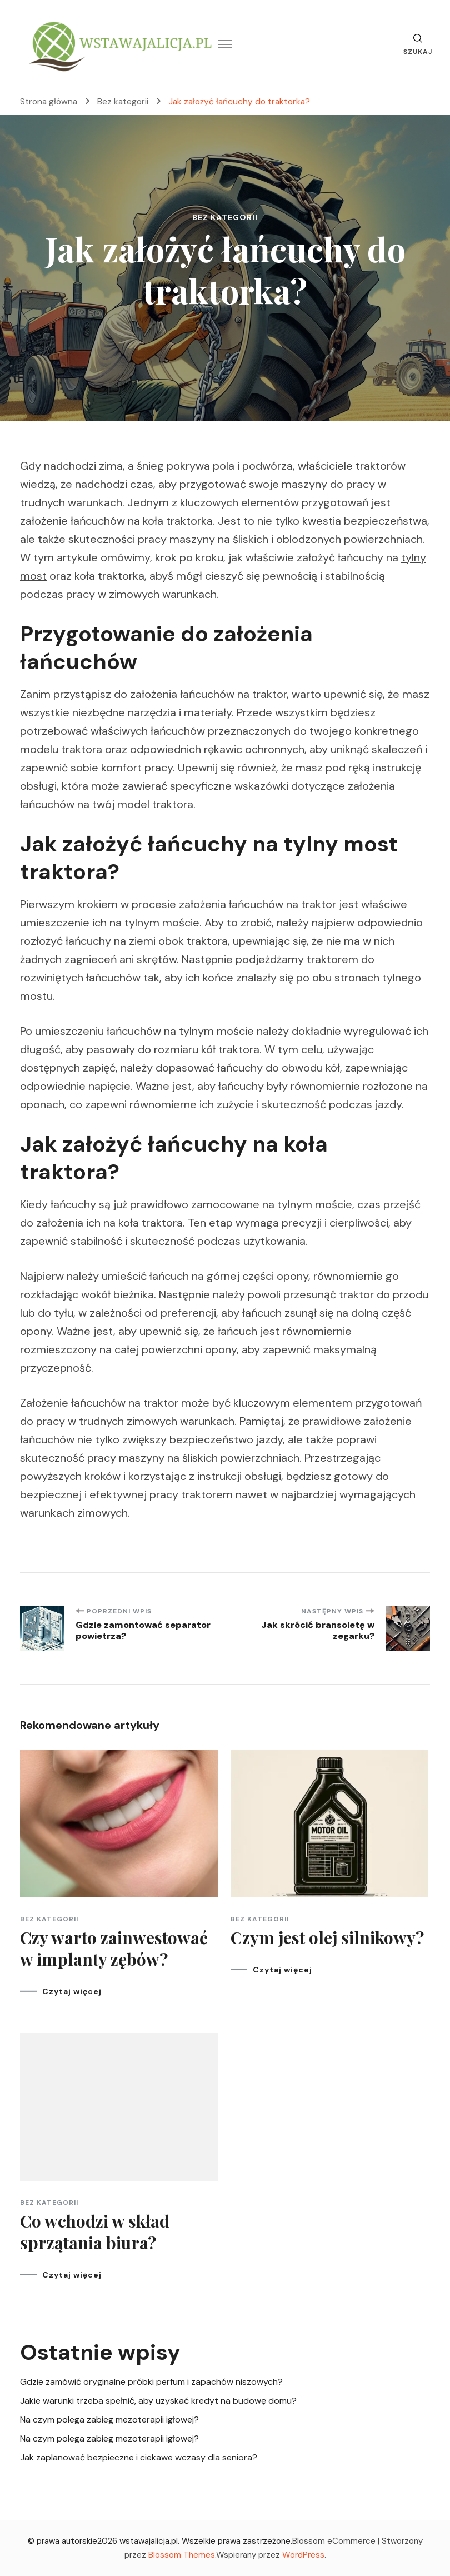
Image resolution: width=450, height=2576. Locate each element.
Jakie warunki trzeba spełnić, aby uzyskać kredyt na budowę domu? (158, 2400)
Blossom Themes (181, 2554)
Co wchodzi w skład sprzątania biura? (94, 2232)
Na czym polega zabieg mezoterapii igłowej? (109, 2419)
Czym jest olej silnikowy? (327, 1937)
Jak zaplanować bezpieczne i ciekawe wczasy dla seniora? (138, 2457)
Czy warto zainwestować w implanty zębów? (114, 1948)
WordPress (303, 2554)
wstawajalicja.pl (148, 2541)
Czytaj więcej (72, 1991)
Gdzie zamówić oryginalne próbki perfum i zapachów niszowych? (151, 2382)
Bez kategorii (225, 217)
